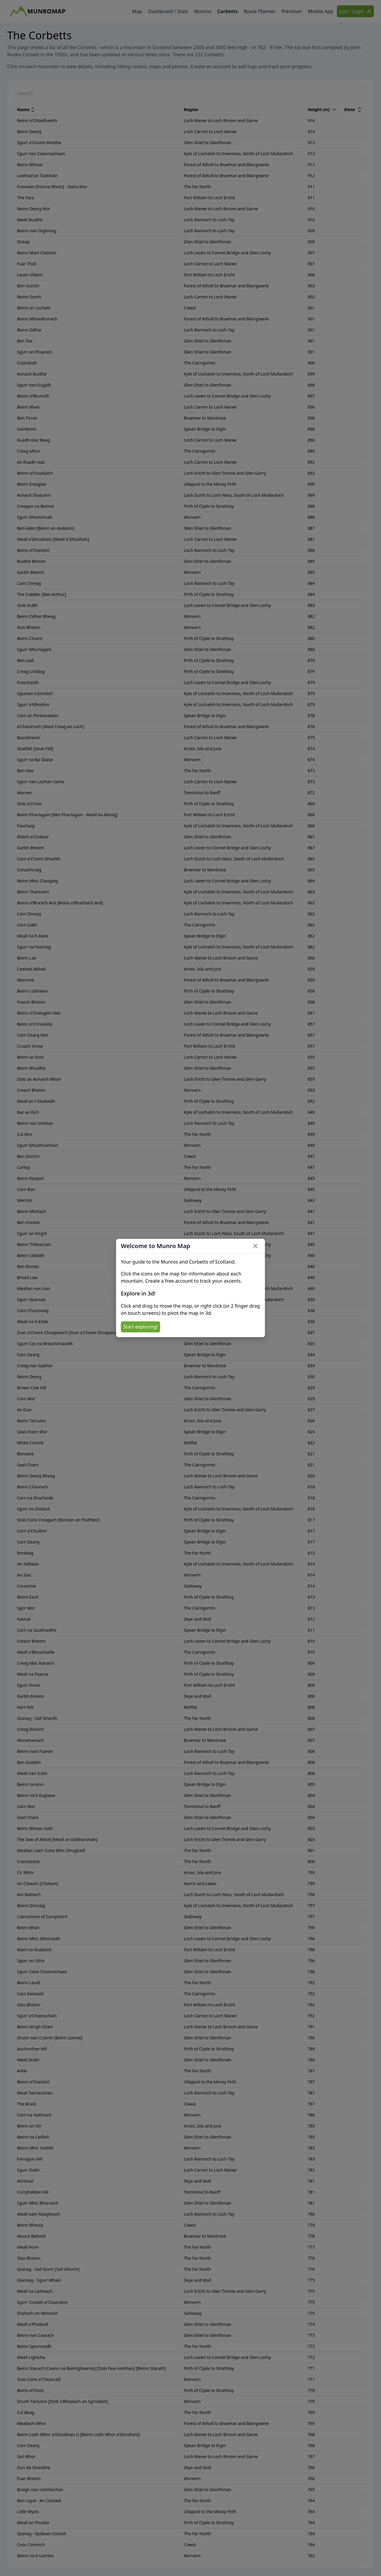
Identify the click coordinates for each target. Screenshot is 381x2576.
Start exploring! (140, 1326)
